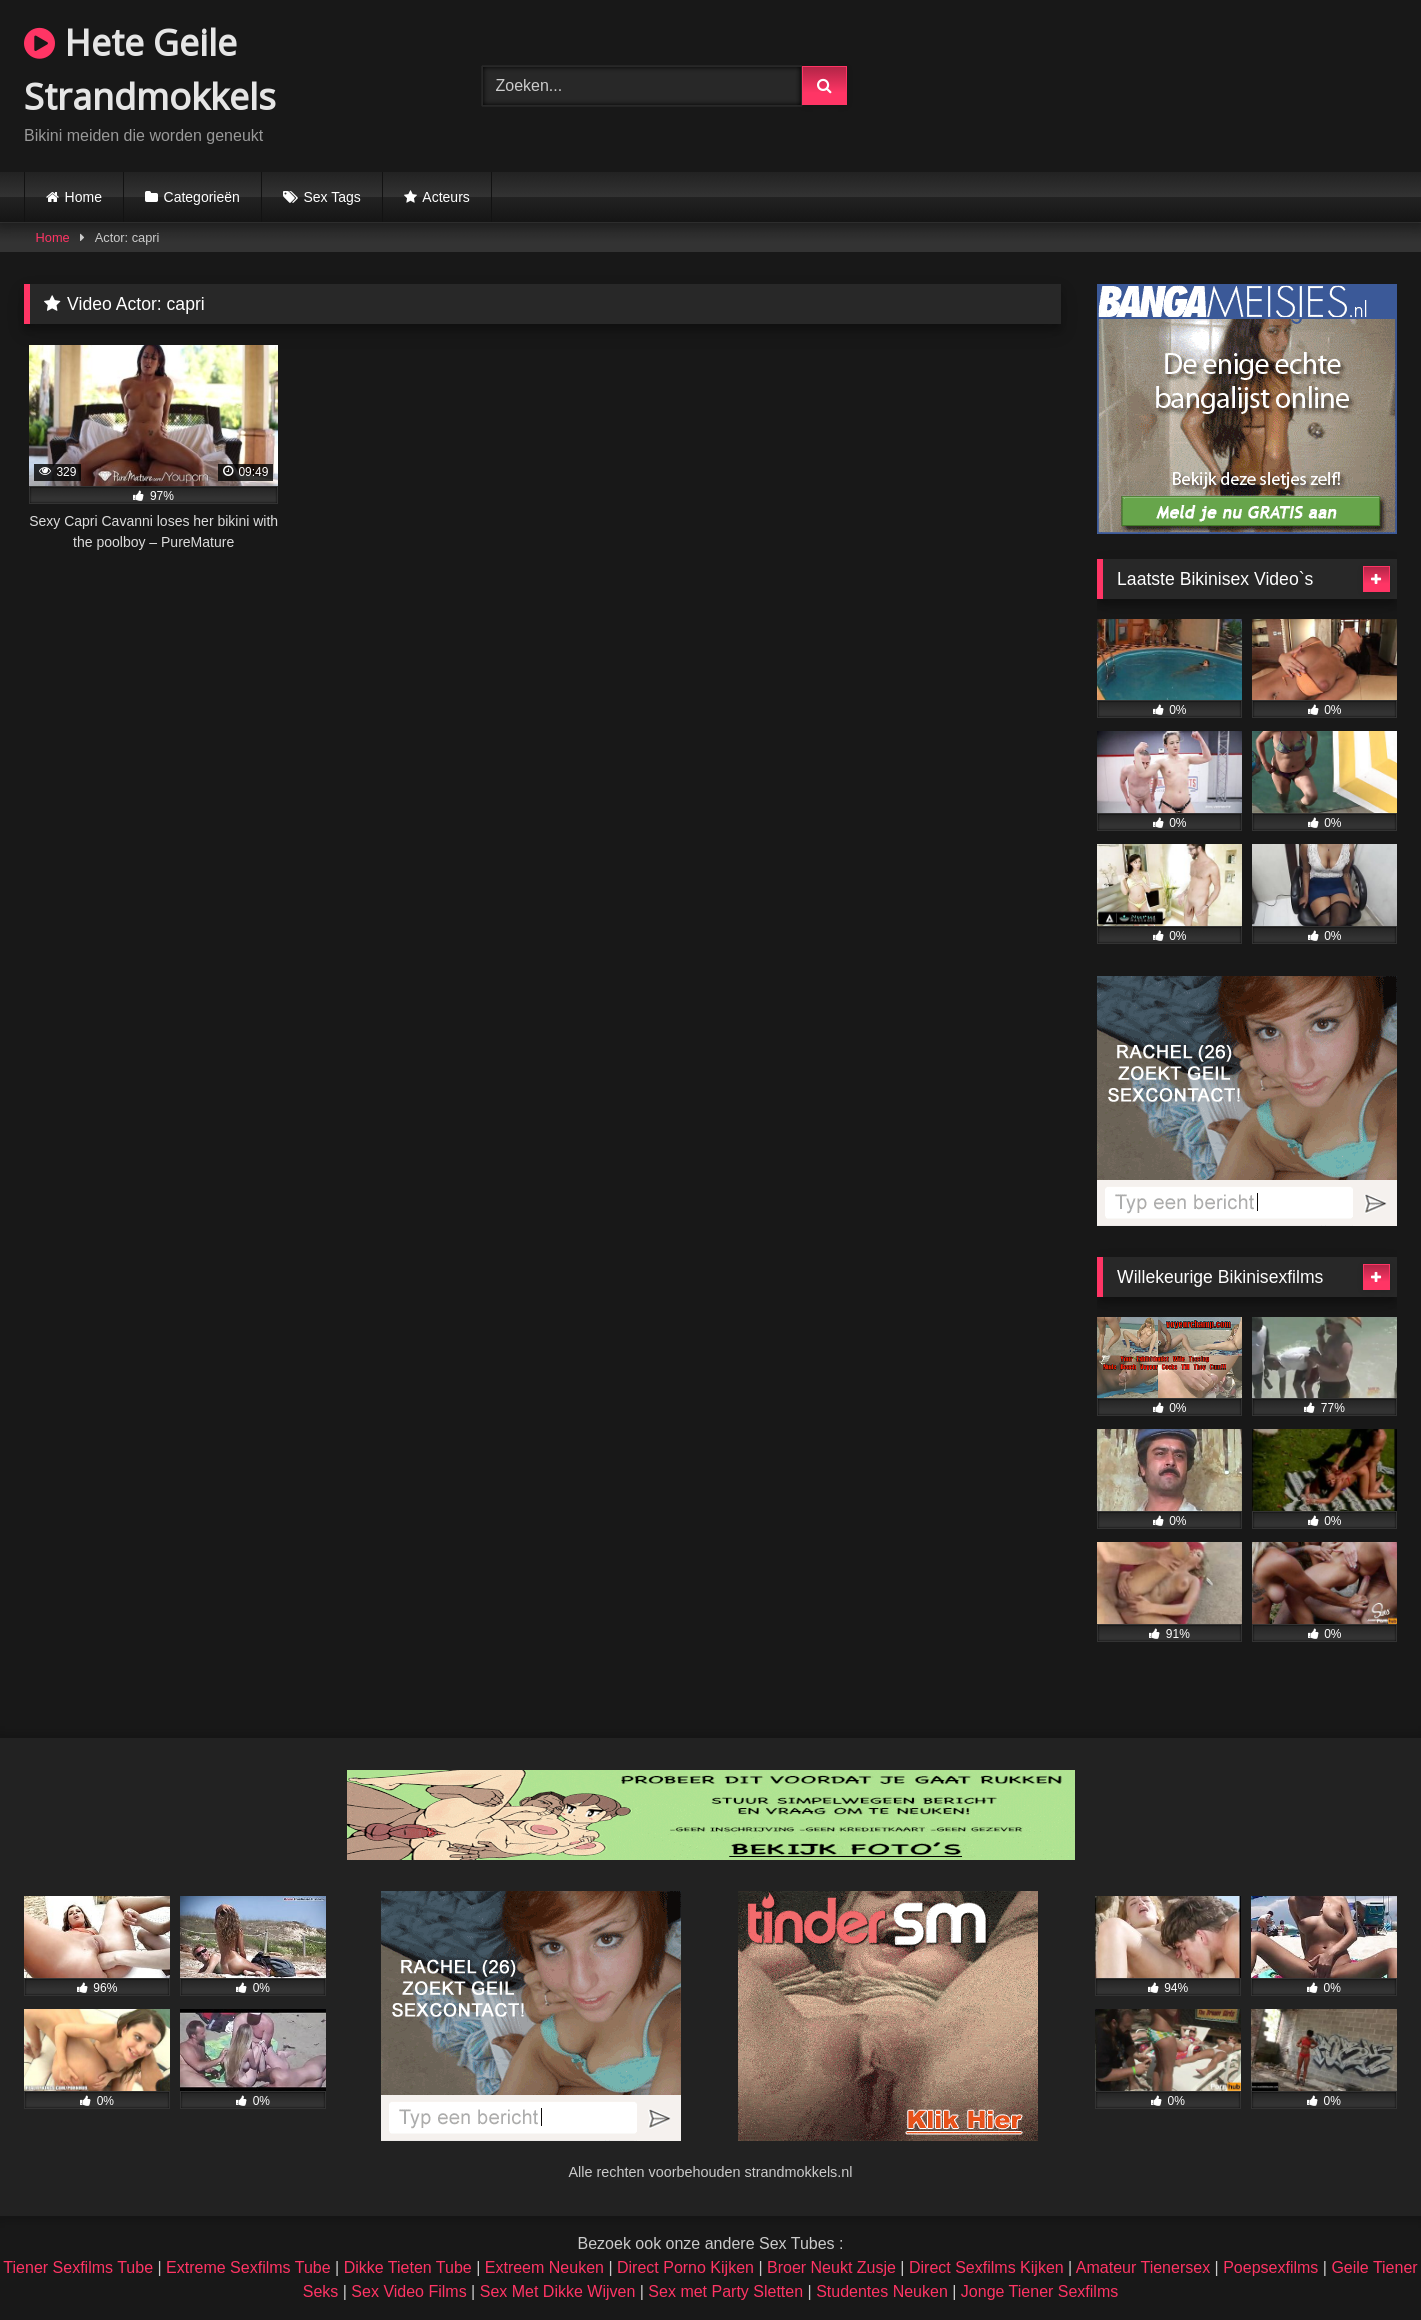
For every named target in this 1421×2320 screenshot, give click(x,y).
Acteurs (445, 197)
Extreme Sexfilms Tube (248, 2267)
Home (83, 197)
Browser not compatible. (1168, 83)
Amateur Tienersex (1143, 2267)
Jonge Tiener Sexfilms (1039, 2291)
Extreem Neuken (544, 2267)
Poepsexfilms (1270, 2267)
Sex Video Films (408, 2291)
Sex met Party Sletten (725, 2291)
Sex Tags (331, 197)
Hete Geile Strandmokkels (150, 69)
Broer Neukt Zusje (831, 2267)
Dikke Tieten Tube (408, 2267)
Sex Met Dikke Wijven (558, 2291)
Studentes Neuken (882, 2291)
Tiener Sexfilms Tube (78, 2267)
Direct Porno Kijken (685, 2267)
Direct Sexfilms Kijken (986, 2267)
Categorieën (202, 197)
